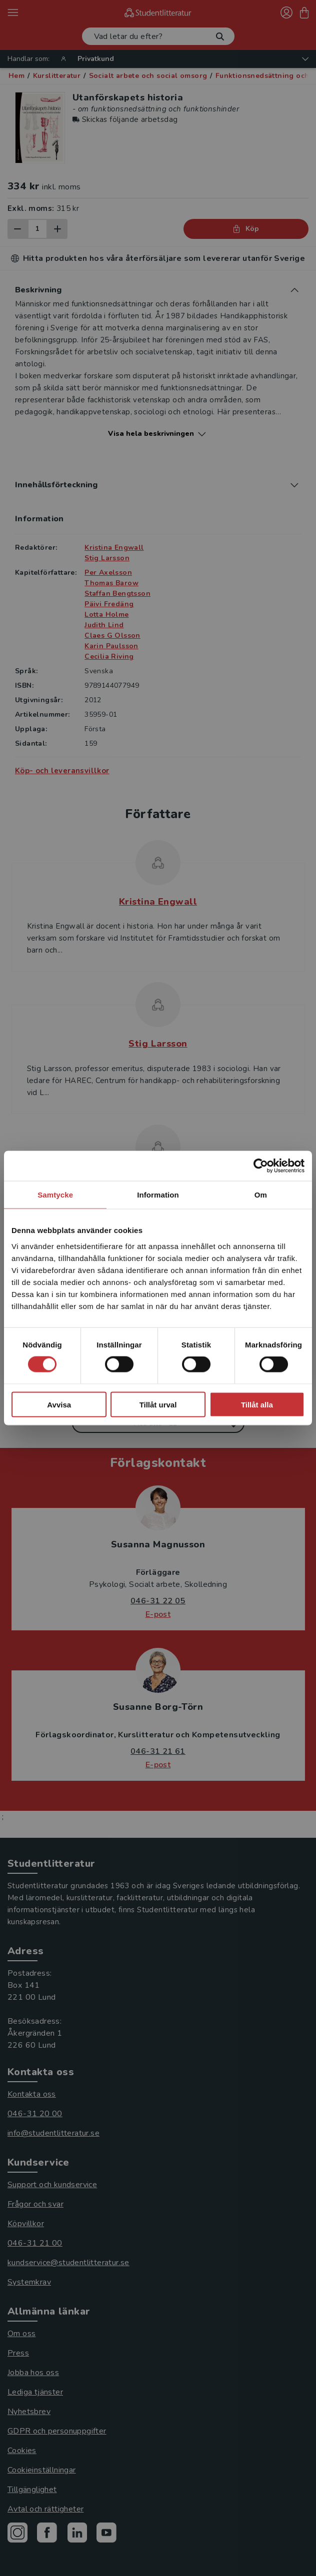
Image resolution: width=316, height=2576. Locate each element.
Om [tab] (260, 1195)
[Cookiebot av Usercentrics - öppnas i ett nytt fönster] (260, 1166)
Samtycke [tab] (55, 1195)
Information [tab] (158, 1195)
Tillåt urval (158, 1404)
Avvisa (59, 1404)
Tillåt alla (257, 1404)
